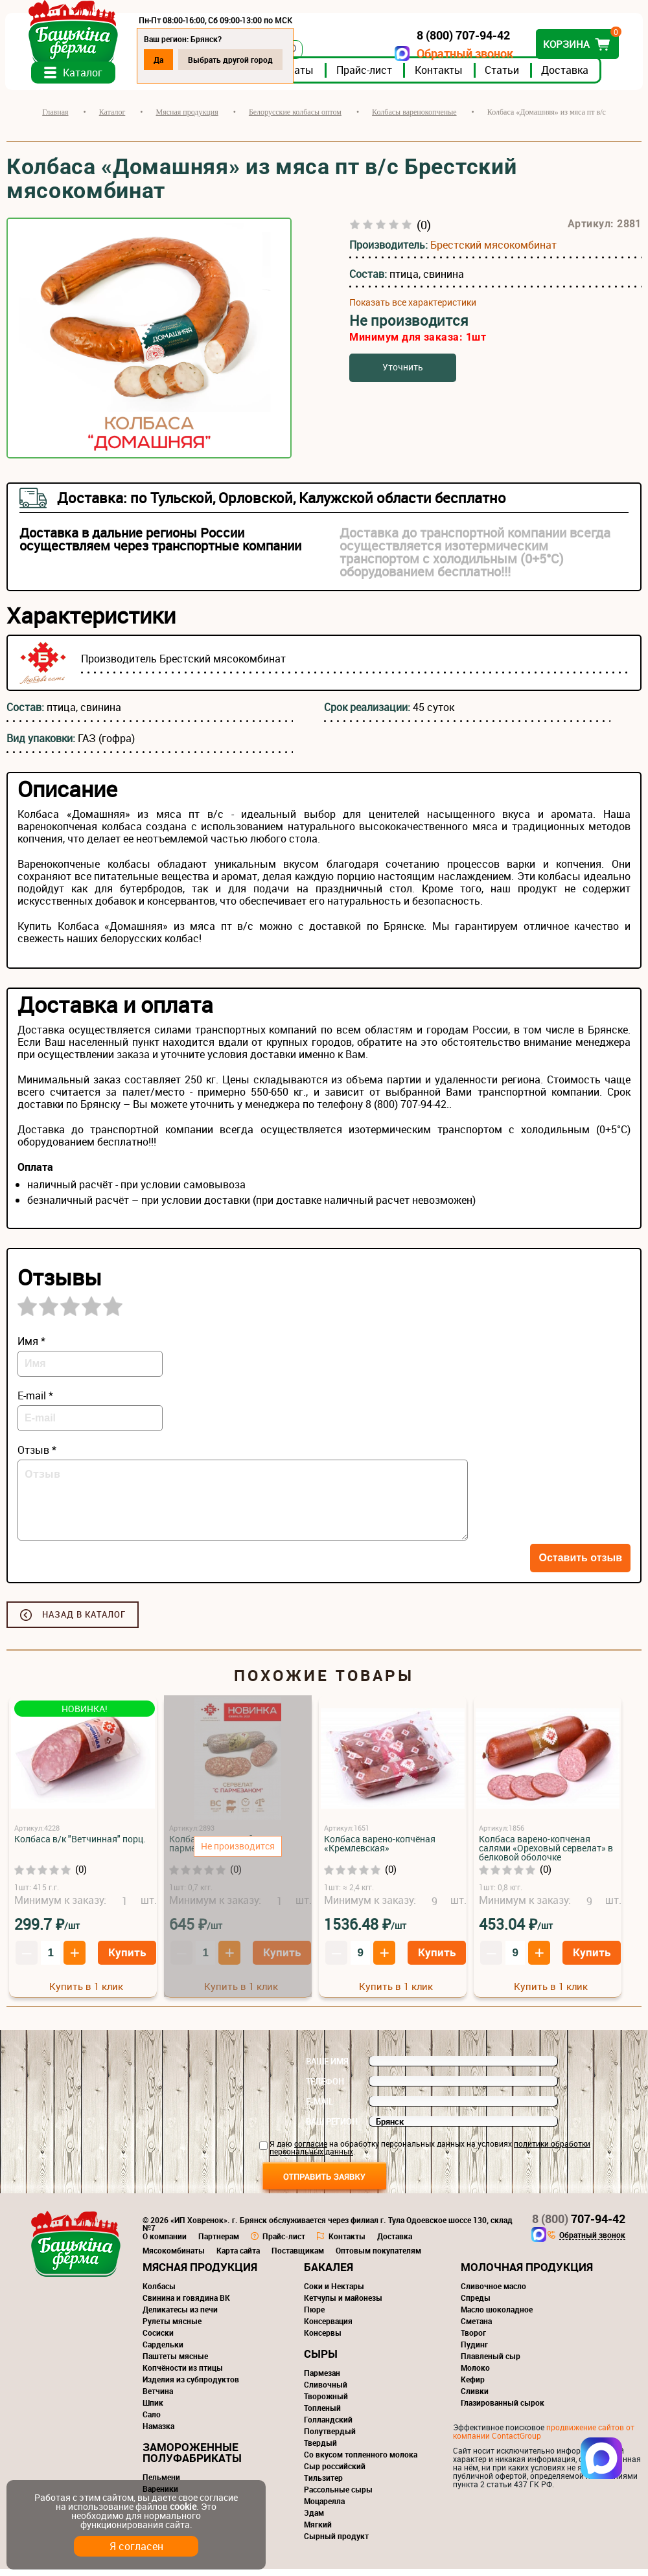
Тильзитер (323, 2485)
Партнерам (218, 2243)
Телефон (325, 2088)
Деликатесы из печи (180, 2316)
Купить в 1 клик (86, 1993)
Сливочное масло (493, 2293)
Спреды (476, 2304)
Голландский (328, 2426)
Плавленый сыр (490, 2363)
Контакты (440, 77)
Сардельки (163, 2351)
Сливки (475, 2398)
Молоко (475, 2374)
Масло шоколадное (497, 2316)
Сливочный (325, 2391)
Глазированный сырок (502, 2409)
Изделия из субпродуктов (191, 2386)
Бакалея (328, 2273)
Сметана (476, 2328)
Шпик (153, 2409)
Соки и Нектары (334, 2293)
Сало (152, 2421)
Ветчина (158, 2398)
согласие (310, 2150)
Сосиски (158, 2339)
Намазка (158, 2433)
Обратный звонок (463, 53)
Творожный (326, 2403)
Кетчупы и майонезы (343, 2304)
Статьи (503, 77)
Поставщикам (298, 2257)
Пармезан (322, 2380)
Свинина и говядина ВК (186, 2304)
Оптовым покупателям (378, 2257)
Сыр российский (334, 2473)
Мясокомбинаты (174, 2257)
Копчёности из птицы (183, 2374)
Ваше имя (327, 2068)
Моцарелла (324, 2508)
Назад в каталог (84, 1621)
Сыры (321, 2360)
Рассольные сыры (338, 2496)
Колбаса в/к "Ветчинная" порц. (80, 1846)
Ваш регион (332, 2128)
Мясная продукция (200, 2273)
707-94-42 (578, 2225)
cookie (183, 2506)
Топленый (322, 2415)
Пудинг (474, 2351)
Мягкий (318, 2531)
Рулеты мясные (172, 2328)
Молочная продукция (527, 2273)
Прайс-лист (365, 77)
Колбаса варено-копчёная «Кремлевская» (379, 1850)
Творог (473, 2339)
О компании (165, 2243)
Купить (127, 1959)
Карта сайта (238, 2257)
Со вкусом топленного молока (360, 2461)
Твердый (320, 2450)
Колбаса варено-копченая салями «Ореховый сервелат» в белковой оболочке (546, 1855)
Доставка (566, 77)
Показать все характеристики (412, 309)
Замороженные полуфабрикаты (192, 2459)
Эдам (314, 2519)
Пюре (314, 2316)
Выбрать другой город (231, 59)
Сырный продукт (336, 2543)
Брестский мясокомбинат (493, 252)
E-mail (319, 2108)
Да (160, 59)
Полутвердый (330, 2438)
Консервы (322, 2339)
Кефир (473, 2386)
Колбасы (159, 2293)
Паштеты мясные (175, 2363)
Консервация (328, 2328)
